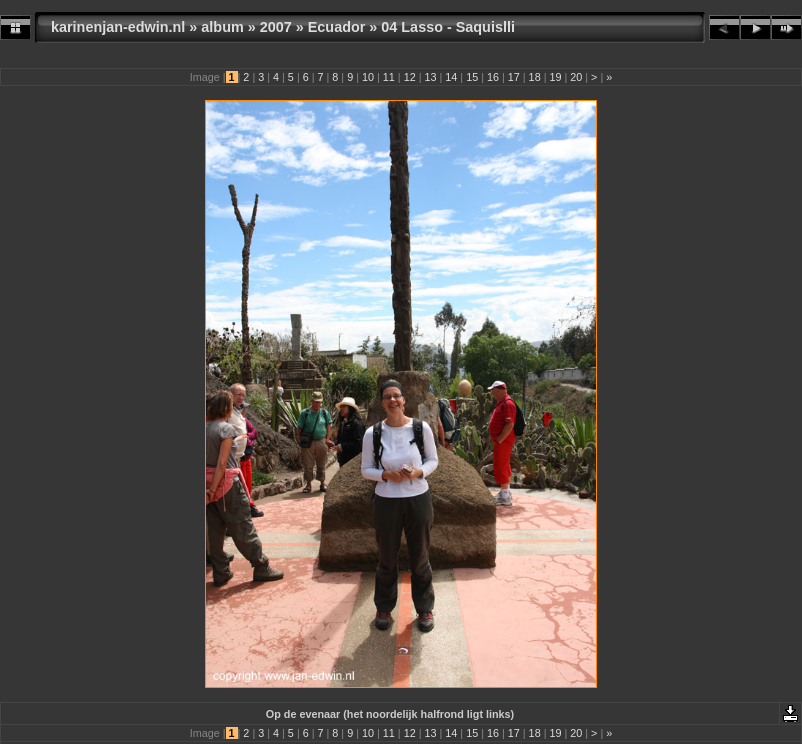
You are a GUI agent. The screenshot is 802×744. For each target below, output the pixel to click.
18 (535, 77)
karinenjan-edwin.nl (118, 27)
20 (576, 77)
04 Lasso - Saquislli (448, 27)
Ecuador (337, 27)
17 (514, 77)
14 (451, 77)
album (222, 27)
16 (493, 77)
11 (389, 77)
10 (368, 77)
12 (410, 77)
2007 (276, 27)
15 (472, 77)
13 (430, 77)
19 (555, 77)
